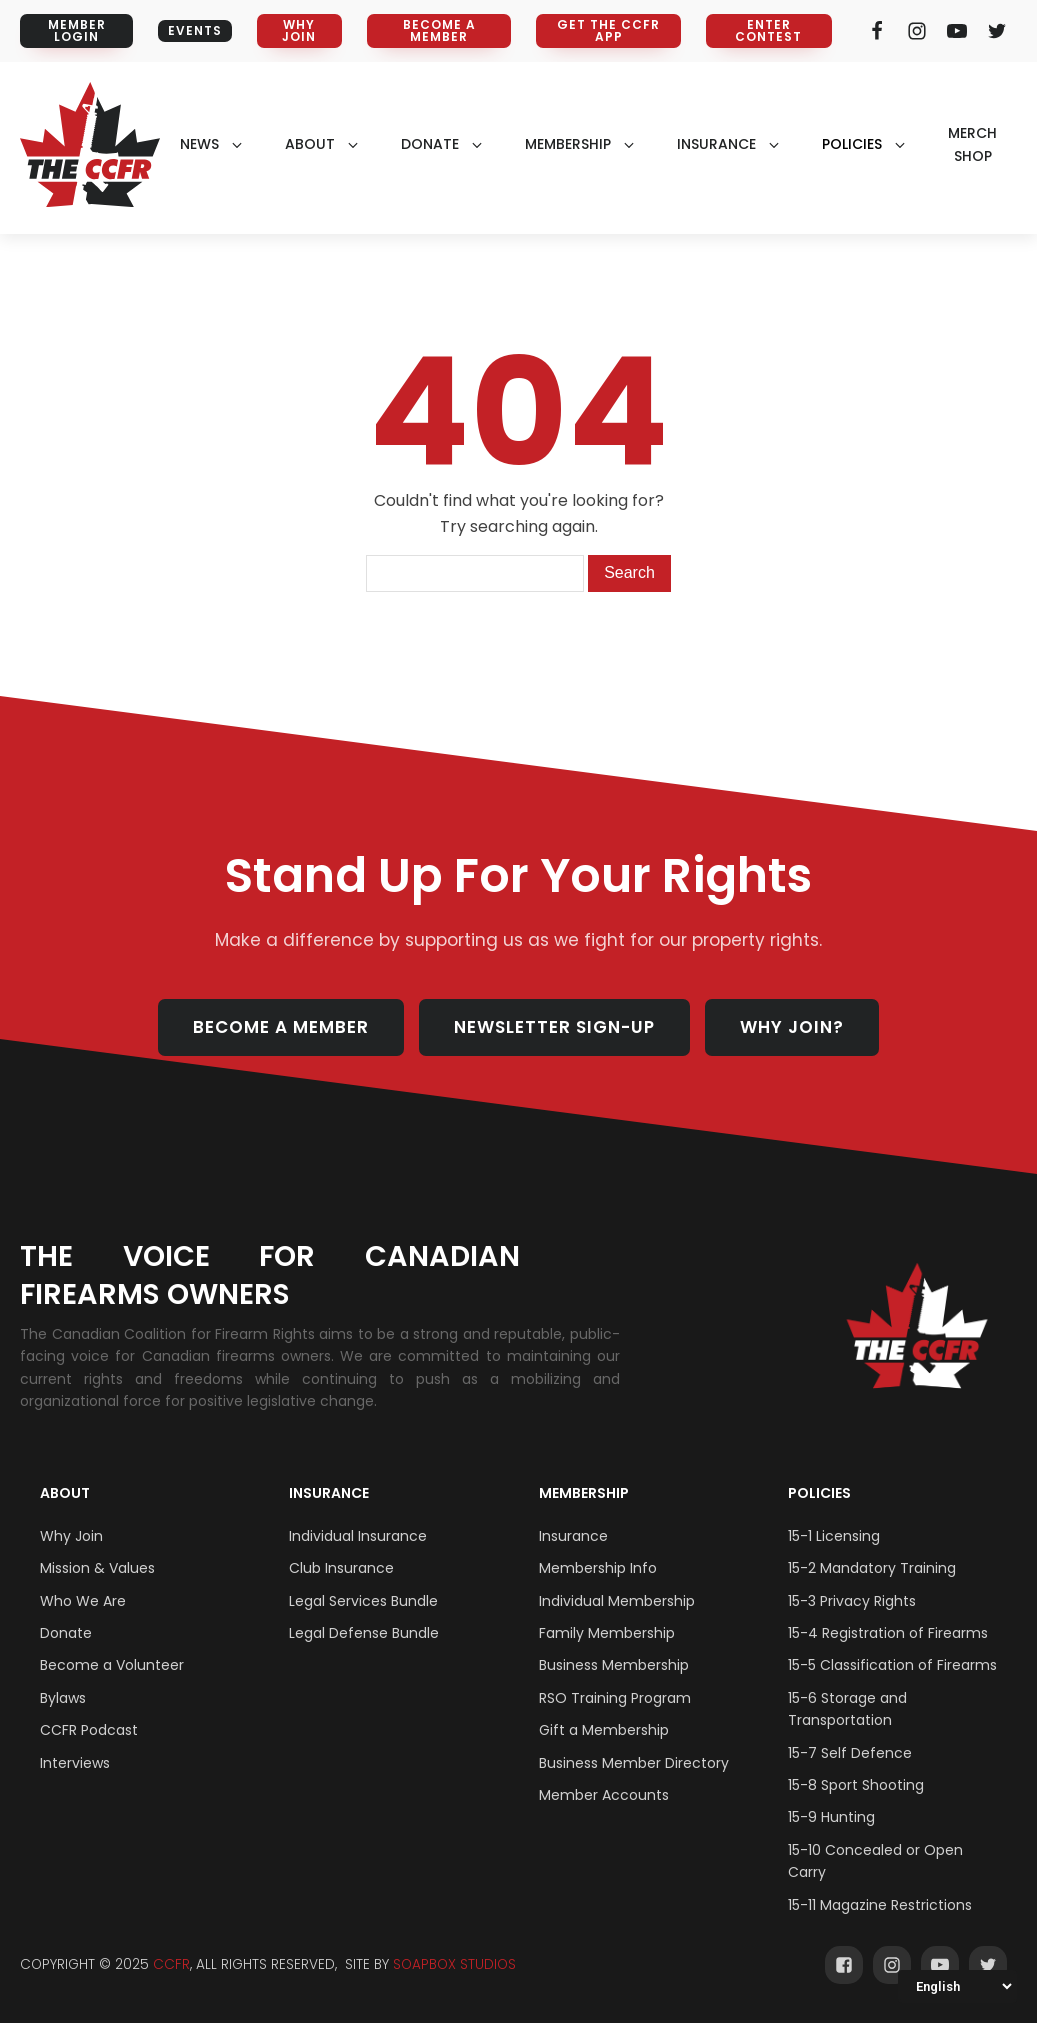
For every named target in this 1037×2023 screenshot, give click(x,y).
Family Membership (607, 1633)
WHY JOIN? (792, 1027)
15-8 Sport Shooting (856, 1785)
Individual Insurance (358, 1536)
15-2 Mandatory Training (872, 1568)
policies (852, 144)
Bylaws (63, 1698)
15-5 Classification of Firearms (892, 1665)
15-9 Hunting (831, 1817)
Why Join (71, 1536)
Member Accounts (604, 1795)
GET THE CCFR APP (608, 30)
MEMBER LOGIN (77, 30)
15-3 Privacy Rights (852, 1601)
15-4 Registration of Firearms (888, 1633)
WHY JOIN (299, 30)
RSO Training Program (615, 1698)
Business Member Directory (634, 1763)
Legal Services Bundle (363, 1601)
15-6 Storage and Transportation (847, 1709)
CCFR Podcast (89, 1730)
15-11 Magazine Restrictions (880, 1905)
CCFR (171, 1964)
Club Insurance (341, 1568)
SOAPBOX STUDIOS (454, 1964)
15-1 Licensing (834, 1536)
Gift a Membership (604, 1730)
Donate (66, 1633)
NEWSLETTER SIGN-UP (554, 1027)
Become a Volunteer (112, 1665)
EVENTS (195, 30)
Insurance (329, 1493)
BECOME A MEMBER (439, 30)
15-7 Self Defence (850, 1753)
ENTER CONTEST (768, 30)
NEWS (199, 144)
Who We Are (83, 1601)
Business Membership (614, 1665)
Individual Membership (617, 1601)
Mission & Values (97, 1568)
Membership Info (598, 1568)
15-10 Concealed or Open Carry (875, 1861)
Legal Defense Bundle (364, 1633)
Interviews (75, 1763)
